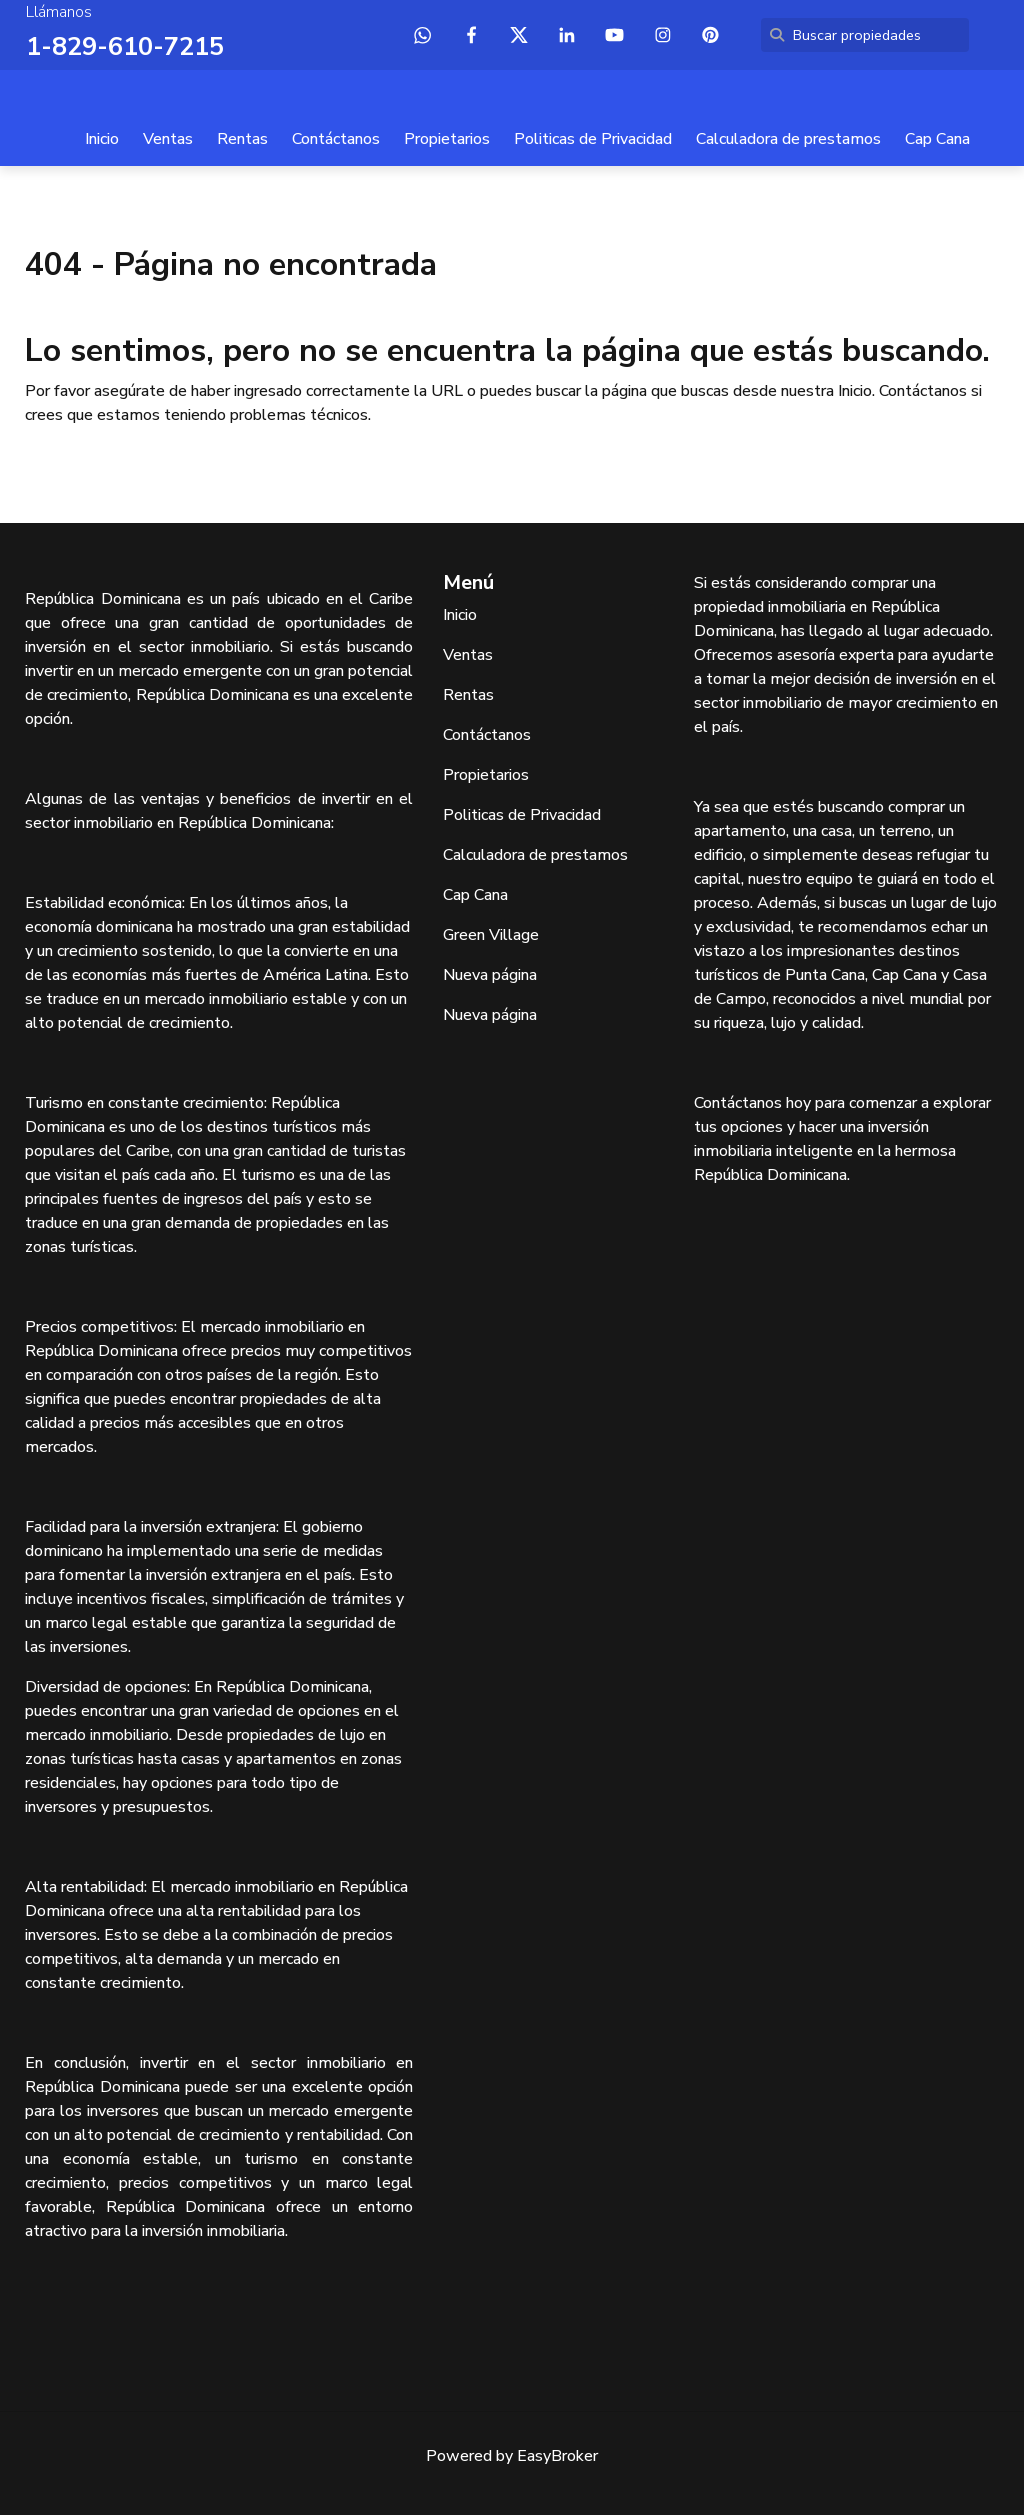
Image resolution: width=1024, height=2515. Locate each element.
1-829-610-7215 (119, 46)
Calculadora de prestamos (788, 138)
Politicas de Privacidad (593, 138)
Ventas (168, 138)
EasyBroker (557, 2455)
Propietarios (447, 138)
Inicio (102, 138)
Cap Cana (937, 138)
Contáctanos (336, 138)
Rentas (242, 138)
